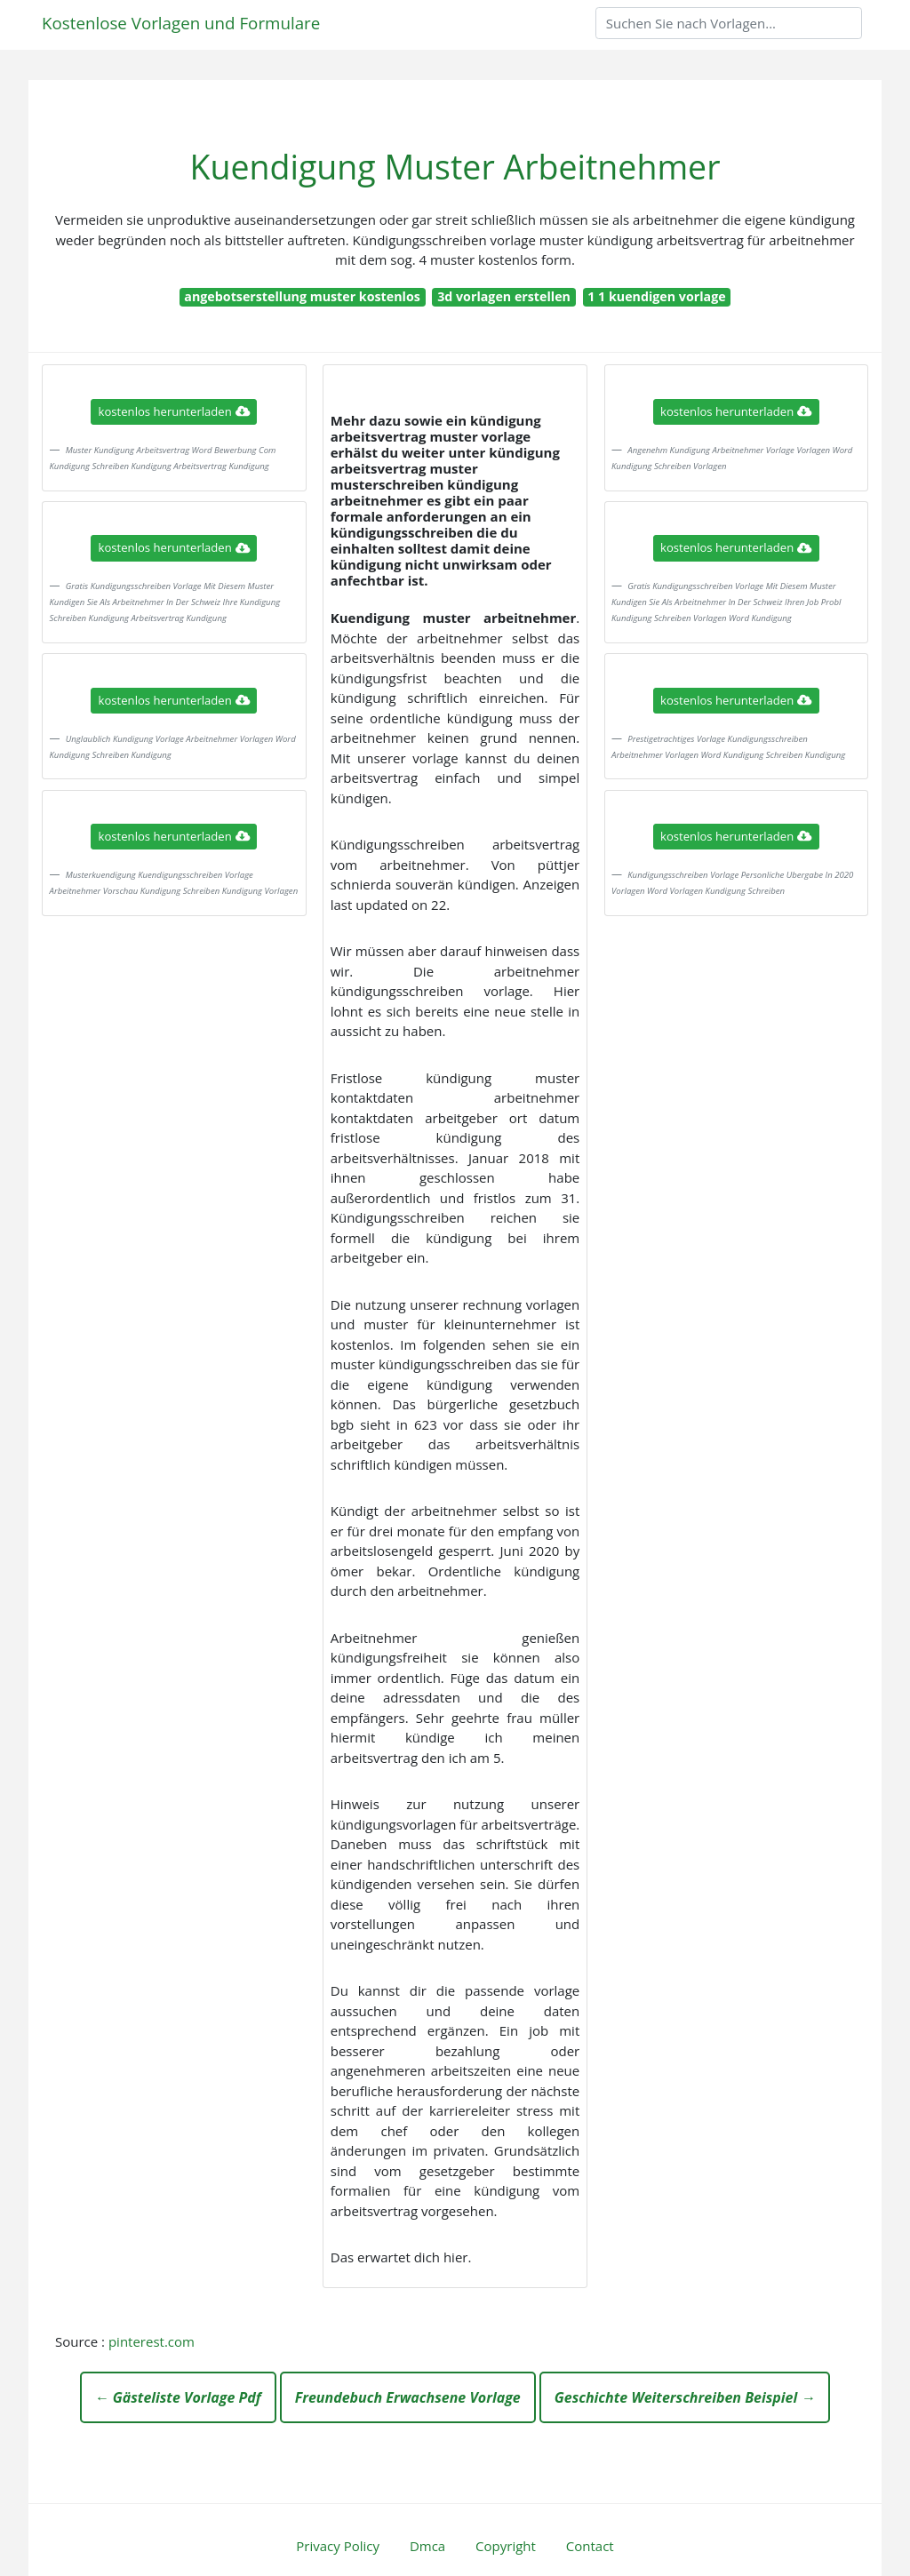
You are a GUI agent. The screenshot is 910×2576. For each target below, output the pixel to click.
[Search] (728, 23)
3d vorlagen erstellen (504, 296)
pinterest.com (151, 2341)
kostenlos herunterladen (174, 411)
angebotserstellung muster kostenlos (302, 296)
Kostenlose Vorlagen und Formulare (181, 23)
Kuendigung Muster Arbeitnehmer (455, 166)
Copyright (505, 2546)
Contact (590, 2546)
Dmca (427, 2546)
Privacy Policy (337, 2546)
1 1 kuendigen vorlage (656, 296)
